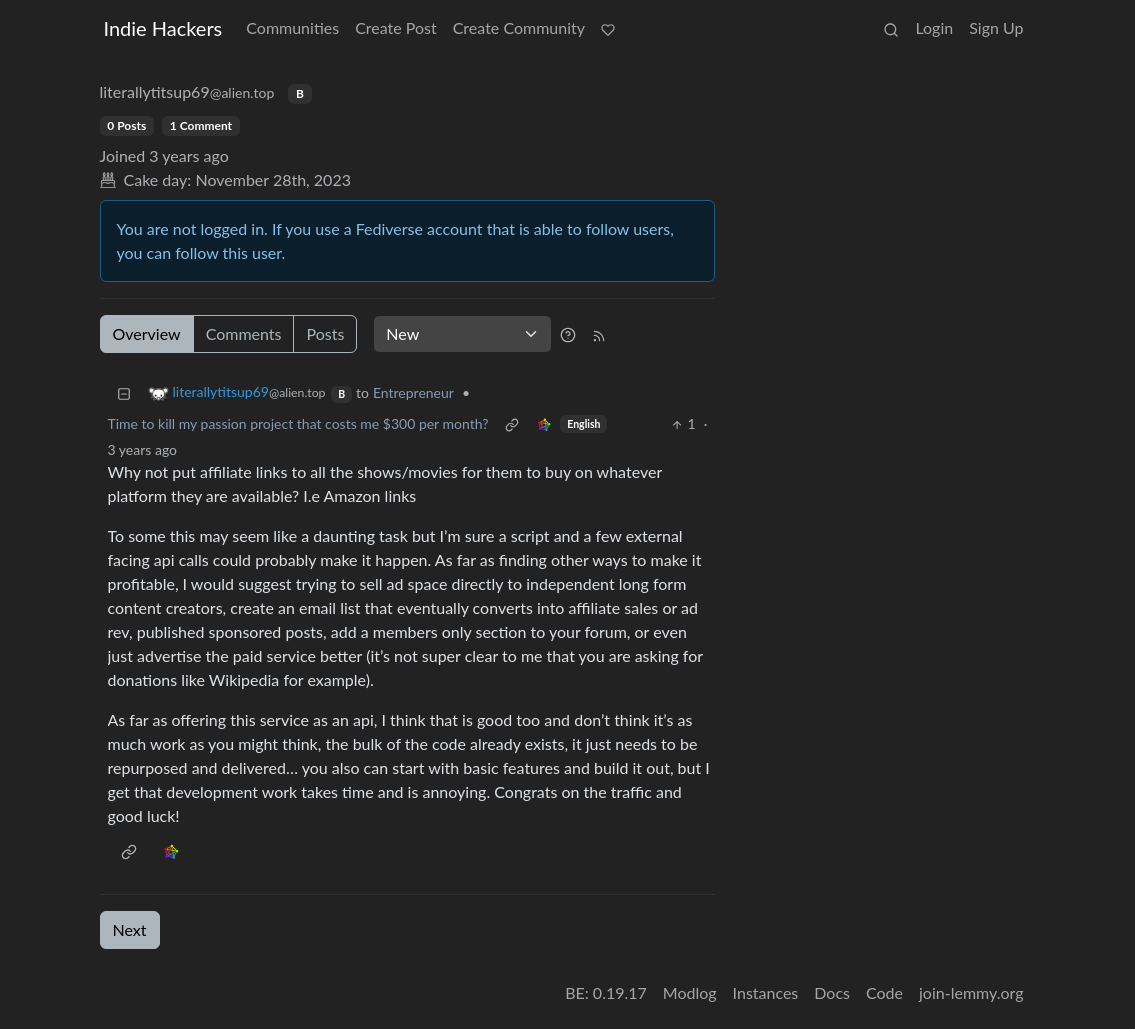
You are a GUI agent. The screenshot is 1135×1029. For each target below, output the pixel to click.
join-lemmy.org (971, 992)
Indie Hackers (163, 28)
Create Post (396, 27)
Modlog (690, 992)
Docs (832, 992)
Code (884, 992)
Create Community (519, 27)
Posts (325, 333)
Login (934, 27)
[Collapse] (124, 392)
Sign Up (996, 27)
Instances (766, 992)
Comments (244, 333)
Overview (147, 333)
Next (130, 929)
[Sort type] (462, 334)
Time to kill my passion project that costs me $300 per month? (298, 423)
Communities (292, 27)
